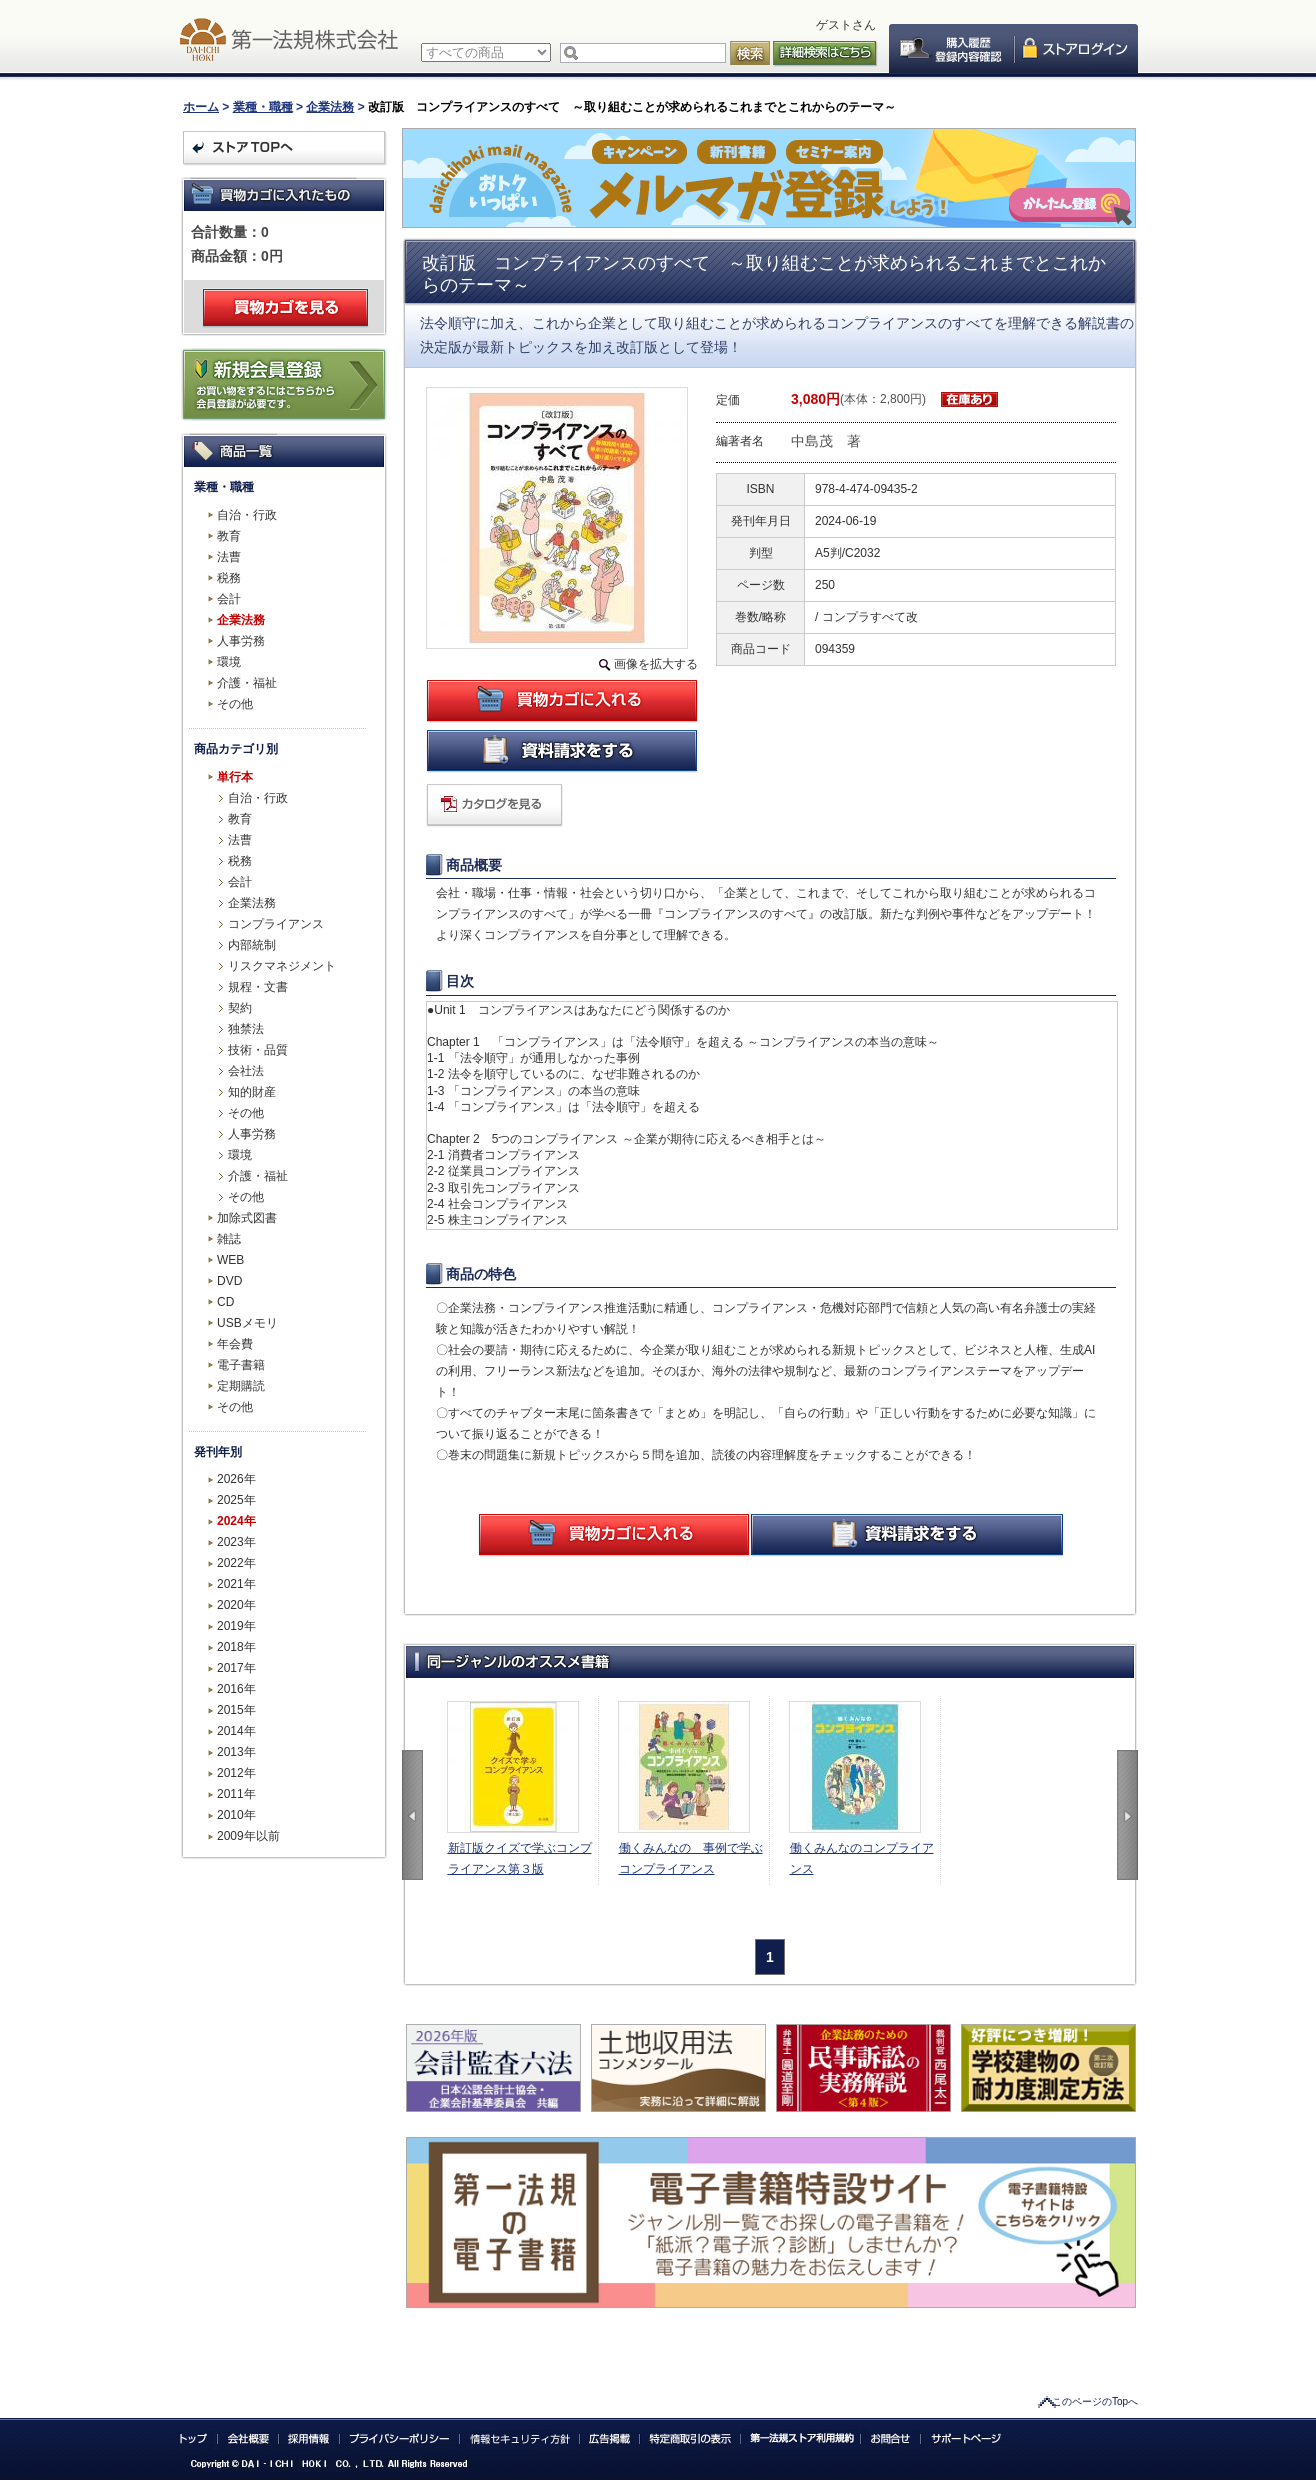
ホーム (201, 107)
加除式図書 (247, 1218)
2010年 (236, 1815)
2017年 (236, 1668)
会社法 (246, 1071)
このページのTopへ (1095, 2401)
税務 (229, 578)
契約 (240, 1008)
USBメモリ (247, 1323)
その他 (235, 704)
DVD (229, 1281)
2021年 (236, 1584)
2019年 (236, 1626)
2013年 (236, 1752)
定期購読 (241, 1386)
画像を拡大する (656, 664)
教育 (229, 536)
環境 (229, 662)
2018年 (236, 1647)
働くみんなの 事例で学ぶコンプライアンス (691, 1858)
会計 (229, 599)
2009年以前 (248, 1836)
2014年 (236, 1731)
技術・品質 (258, 1050)
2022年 (236, 1563)
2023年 (236, 1542)
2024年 (236, 1521)
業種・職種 (263, 107)
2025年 (236, 1500)
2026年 (236, 1479)
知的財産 (252, 1092)
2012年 (236, 1773)
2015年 (236, 1710)
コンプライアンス (276, 924)
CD (225, 1302)
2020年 (236, 1605)
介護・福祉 (247, 683)
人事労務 (241, 641)
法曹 (229, 557)
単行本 (235, 777)
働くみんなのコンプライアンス (862, 1858)
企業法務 (330, 107)
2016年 (236, 1689)
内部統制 (252, 945)
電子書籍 (241, 1365)
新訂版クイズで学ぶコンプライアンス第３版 (520, 1858)
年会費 (235, 1344)
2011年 (236, 1794)
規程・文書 (258, 987)
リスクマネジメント (282, 966)
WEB (230, 1260)
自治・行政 (247, 515)
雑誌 (229, 1239)
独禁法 (246, 1029)
